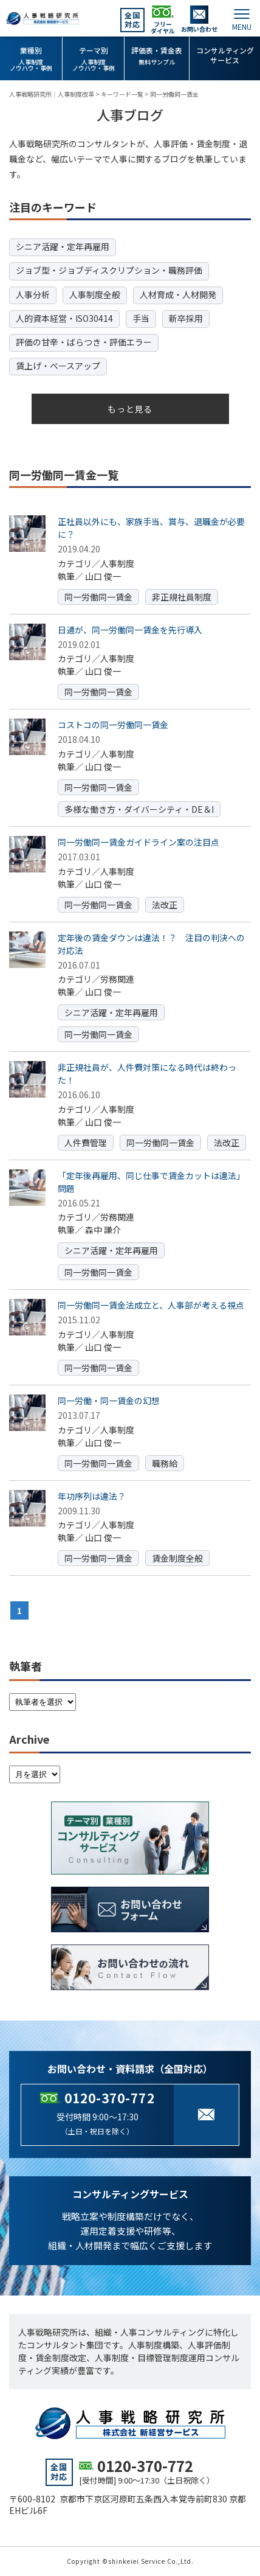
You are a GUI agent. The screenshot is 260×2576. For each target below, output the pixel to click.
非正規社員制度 (181, 597)
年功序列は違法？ (92, 1496)
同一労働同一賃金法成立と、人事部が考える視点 (151, 1305)
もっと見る (130, 409)
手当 (140, 318)
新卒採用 (186, 318)
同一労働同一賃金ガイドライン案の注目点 (138, 842)
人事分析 (33, 294)
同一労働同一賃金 (98, 597)
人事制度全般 (94, 294)
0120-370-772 (109, 2098)
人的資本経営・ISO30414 (64, 318)
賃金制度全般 (177, 1558)
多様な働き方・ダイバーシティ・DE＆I (139, 809)
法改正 (164, 904)
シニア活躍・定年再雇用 (62, 246)
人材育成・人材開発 (178, 294)
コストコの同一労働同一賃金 (113, 725)
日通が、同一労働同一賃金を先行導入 (130, 630)
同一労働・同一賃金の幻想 (109, 1400)
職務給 (164, 1463)
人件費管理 (85, 1142)
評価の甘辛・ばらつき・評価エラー (84, 342)
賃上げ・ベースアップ (58, 366)
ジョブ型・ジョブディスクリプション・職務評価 (109, 270)
